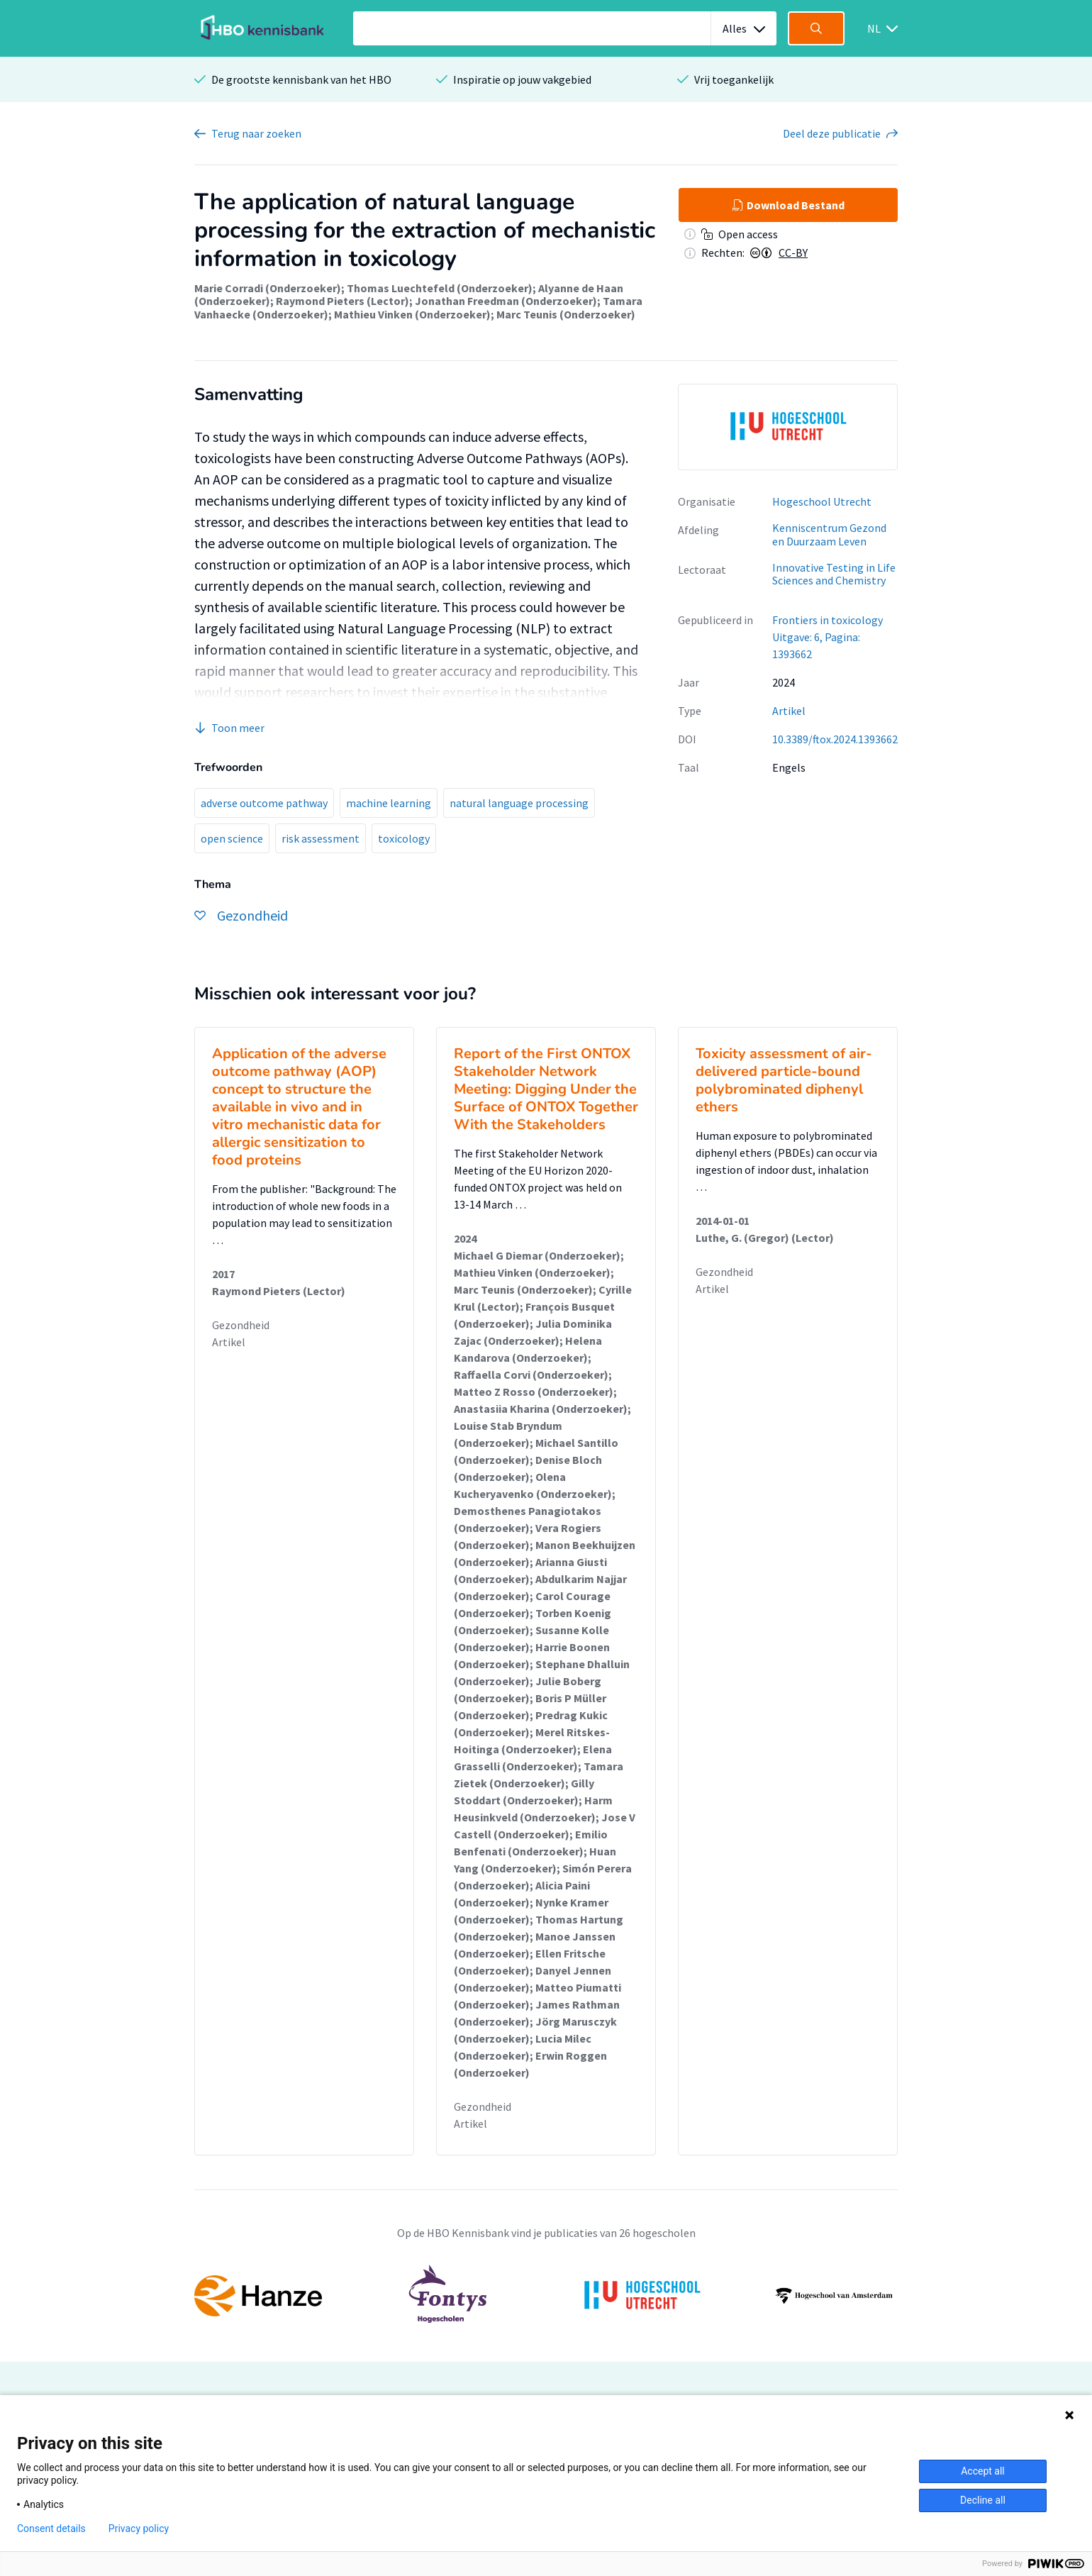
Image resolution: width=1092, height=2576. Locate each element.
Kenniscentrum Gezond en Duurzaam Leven (829, 534)
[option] (787, 427)
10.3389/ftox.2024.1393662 (835, 739)
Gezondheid (240, 1325)
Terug (256, 133)
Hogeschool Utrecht (821, 501)
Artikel (789, 710)
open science (232, 838)
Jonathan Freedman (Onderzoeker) (506, 301)
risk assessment (321, 838)
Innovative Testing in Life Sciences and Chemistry (834, 574)
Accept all (983, 2471)
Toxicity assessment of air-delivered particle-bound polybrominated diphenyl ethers (784, 1080)
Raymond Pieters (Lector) (342, 301)
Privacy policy (138, 2528)
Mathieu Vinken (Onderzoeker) (412, 314)
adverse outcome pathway (264, 803)
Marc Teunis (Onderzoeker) (565, 314)
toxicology (404, 838)
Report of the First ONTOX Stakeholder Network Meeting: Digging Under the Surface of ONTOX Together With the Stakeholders (546, 1089)
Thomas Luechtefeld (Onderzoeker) (440, 288)
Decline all (982, 2500)
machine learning (388, 803)
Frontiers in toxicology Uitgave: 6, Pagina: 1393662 (827, 637)
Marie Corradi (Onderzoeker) (267, 288)
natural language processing (519, 803)
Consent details (51, 2528)
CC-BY (793, 252)
